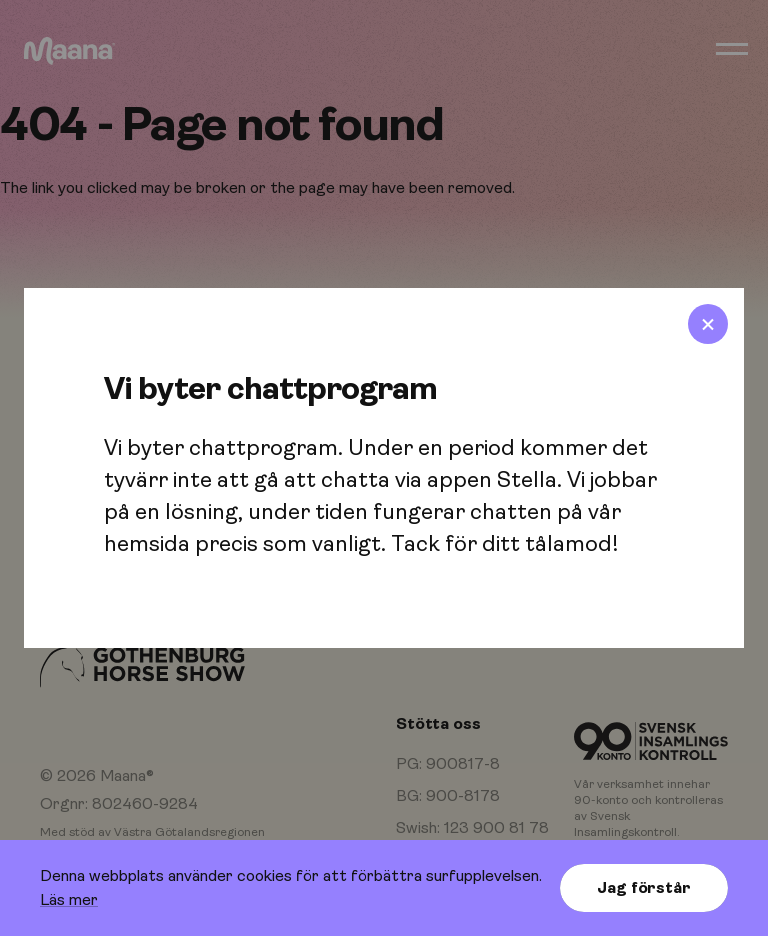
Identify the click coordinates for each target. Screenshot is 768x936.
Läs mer (69, 900)
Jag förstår (643, 888)
